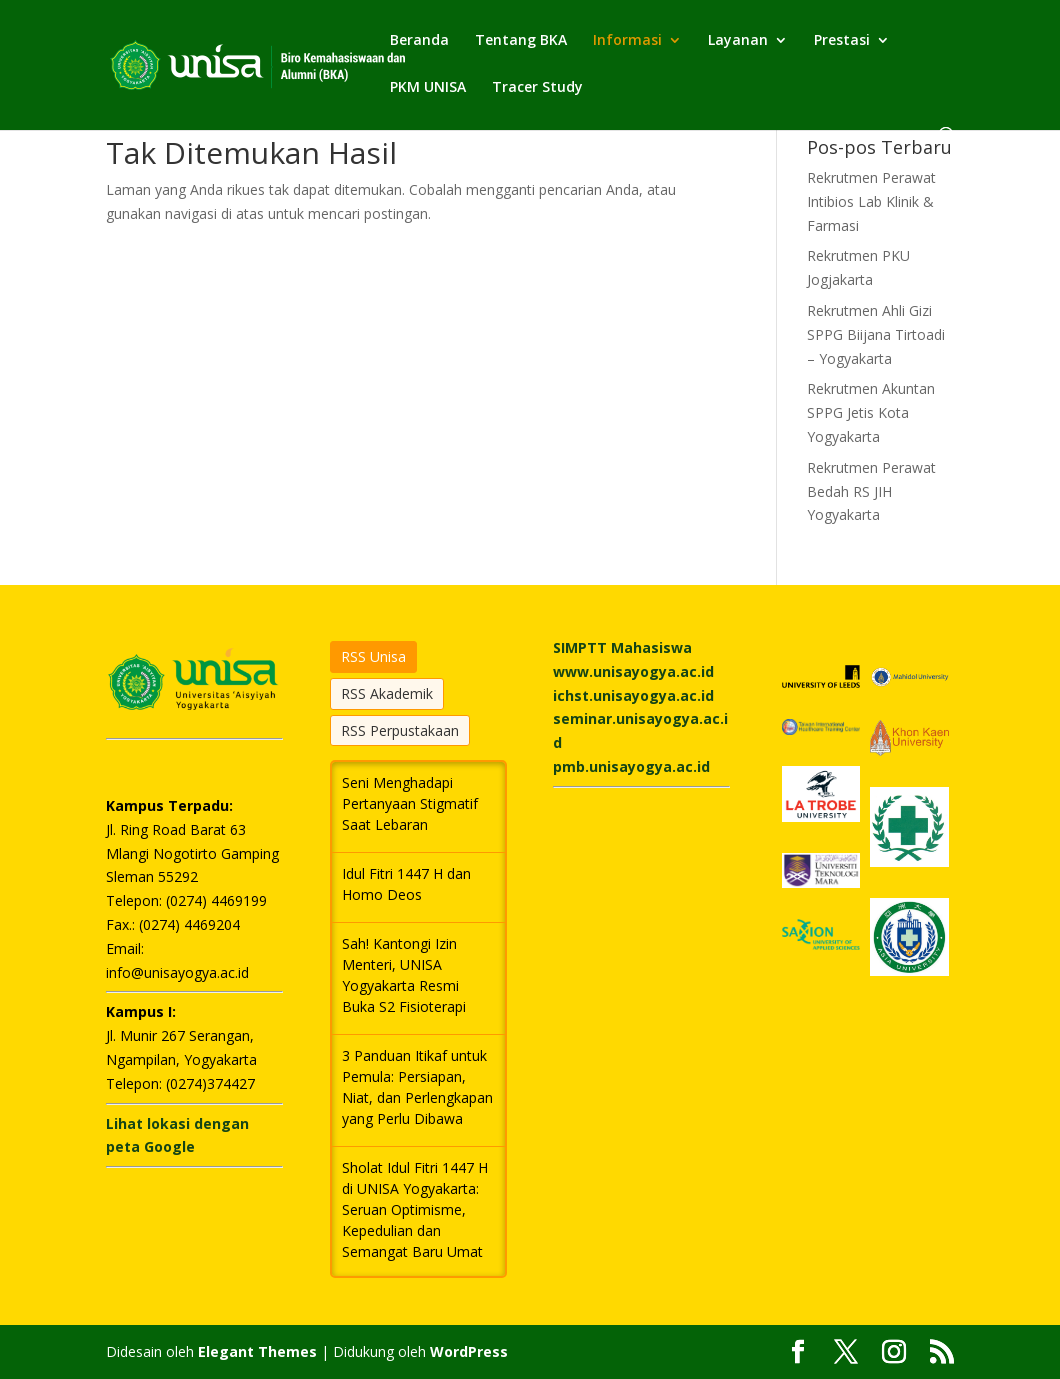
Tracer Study (537, 88)
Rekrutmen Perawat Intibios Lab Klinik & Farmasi (871, 201)
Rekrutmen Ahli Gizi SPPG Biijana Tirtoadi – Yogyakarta (876, 334)
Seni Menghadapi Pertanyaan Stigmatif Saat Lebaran (410, 803)
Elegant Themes (257, 1351)
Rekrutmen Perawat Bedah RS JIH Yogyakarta (871, 491)
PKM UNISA (428, 88)
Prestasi (842, 41)
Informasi (627, 41)
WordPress (469, 1351)
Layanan (738, 41)
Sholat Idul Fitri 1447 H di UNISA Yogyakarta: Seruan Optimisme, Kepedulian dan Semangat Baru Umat (415, 1209)
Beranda (419, 41)
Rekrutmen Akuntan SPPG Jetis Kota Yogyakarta (871, 412)
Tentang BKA (521, 41)
